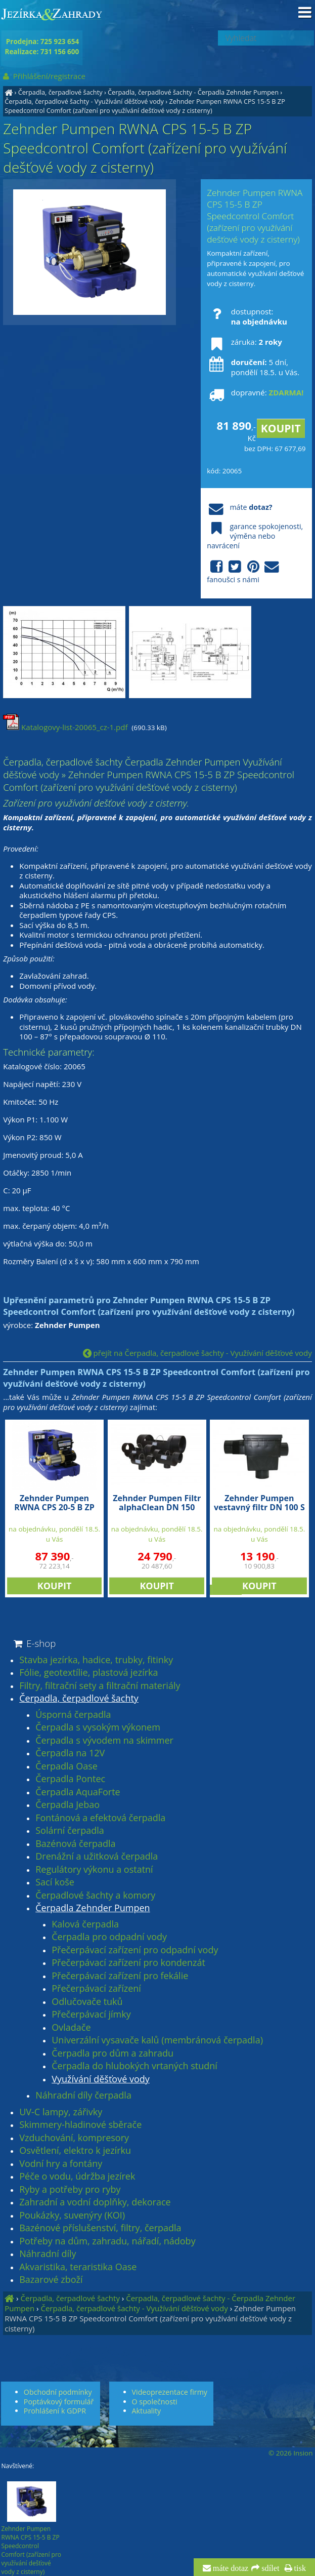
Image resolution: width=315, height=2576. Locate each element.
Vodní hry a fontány (60, 2164)
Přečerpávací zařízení (96, 1989)
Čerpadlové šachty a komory (95, 1895)
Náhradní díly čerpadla (83, 2095)
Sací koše (54, 1882)
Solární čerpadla (69, 1831)
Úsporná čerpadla (73, 1715)
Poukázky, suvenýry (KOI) (72, 2215)
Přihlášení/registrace (43, 76)
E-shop (34, 1643)
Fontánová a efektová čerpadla (100, 1818)
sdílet (269, 2568)
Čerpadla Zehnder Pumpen (92, 1908)
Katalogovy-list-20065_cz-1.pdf (65, 727)
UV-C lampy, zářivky (60, 2112)
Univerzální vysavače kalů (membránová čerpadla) (157, 2040)
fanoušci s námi (244, 572)
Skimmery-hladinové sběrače (80, 2125)
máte (239, 507)
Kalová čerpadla (85, 1924)
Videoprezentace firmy (169, 2392)
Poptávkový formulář (59, 2401)
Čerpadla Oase (66, 1766)
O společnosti (154, 2401)
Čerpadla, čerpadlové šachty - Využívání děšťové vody (84, 101)
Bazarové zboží (50, 2280)
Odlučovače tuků (87, 2002)
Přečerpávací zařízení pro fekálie (120, 1976)
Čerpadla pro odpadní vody (109, 1937)
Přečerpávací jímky (91, 2014)
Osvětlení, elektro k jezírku (75, 2151)
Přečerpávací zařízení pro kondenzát (128, 1963)
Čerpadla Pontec (70, 1779)
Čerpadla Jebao (67, 1805)
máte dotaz (230, 2568)
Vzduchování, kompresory (74, 2138)
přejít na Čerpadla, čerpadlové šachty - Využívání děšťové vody (197, 1353)
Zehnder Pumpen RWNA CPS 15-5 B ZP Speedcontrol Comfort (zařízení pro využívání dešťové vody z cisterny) (145, 106)
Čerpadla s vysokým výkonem (97, 1727)
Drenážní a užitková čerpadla (96, 1857)
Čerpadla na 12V (70, 1753)
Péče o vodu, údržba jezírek (77, 2176)
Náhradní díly (47, 2254)
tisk (299, 2568)
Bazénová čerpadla (75, 1844)
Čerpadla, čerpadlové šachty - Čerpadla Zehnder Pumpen (193, 92)
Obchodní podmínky (58, 2392)
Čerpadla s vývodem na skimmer (104, 1741)
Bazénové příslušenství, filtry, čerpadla (100, 2228)
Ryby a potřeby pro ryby (69, 2190)
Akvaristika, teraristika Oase (78, 2267)
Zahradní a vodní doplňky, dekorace (94, 2202)
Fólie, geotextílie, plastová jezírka (88, 1673)
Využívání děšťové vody (101, 2079)
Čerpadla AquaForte (77, 1792)
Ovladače (71, 2028)
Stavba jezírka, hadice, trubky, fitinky (96, 1660)
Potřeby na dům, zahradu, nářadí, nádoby (107, 2241)
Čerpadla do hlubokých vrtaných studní (134, 2066)
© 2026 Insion (290, 2453)
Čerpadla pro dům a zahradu (112, 2053)
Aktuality (146, 2411)
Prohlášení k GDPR (55, 2411)
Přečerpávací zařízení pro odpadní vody (135, 1950)
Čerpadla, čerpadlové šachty (60, 92)
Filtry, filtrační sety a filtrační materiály (99, 1686)
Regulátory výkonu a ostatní (94, 1870)
